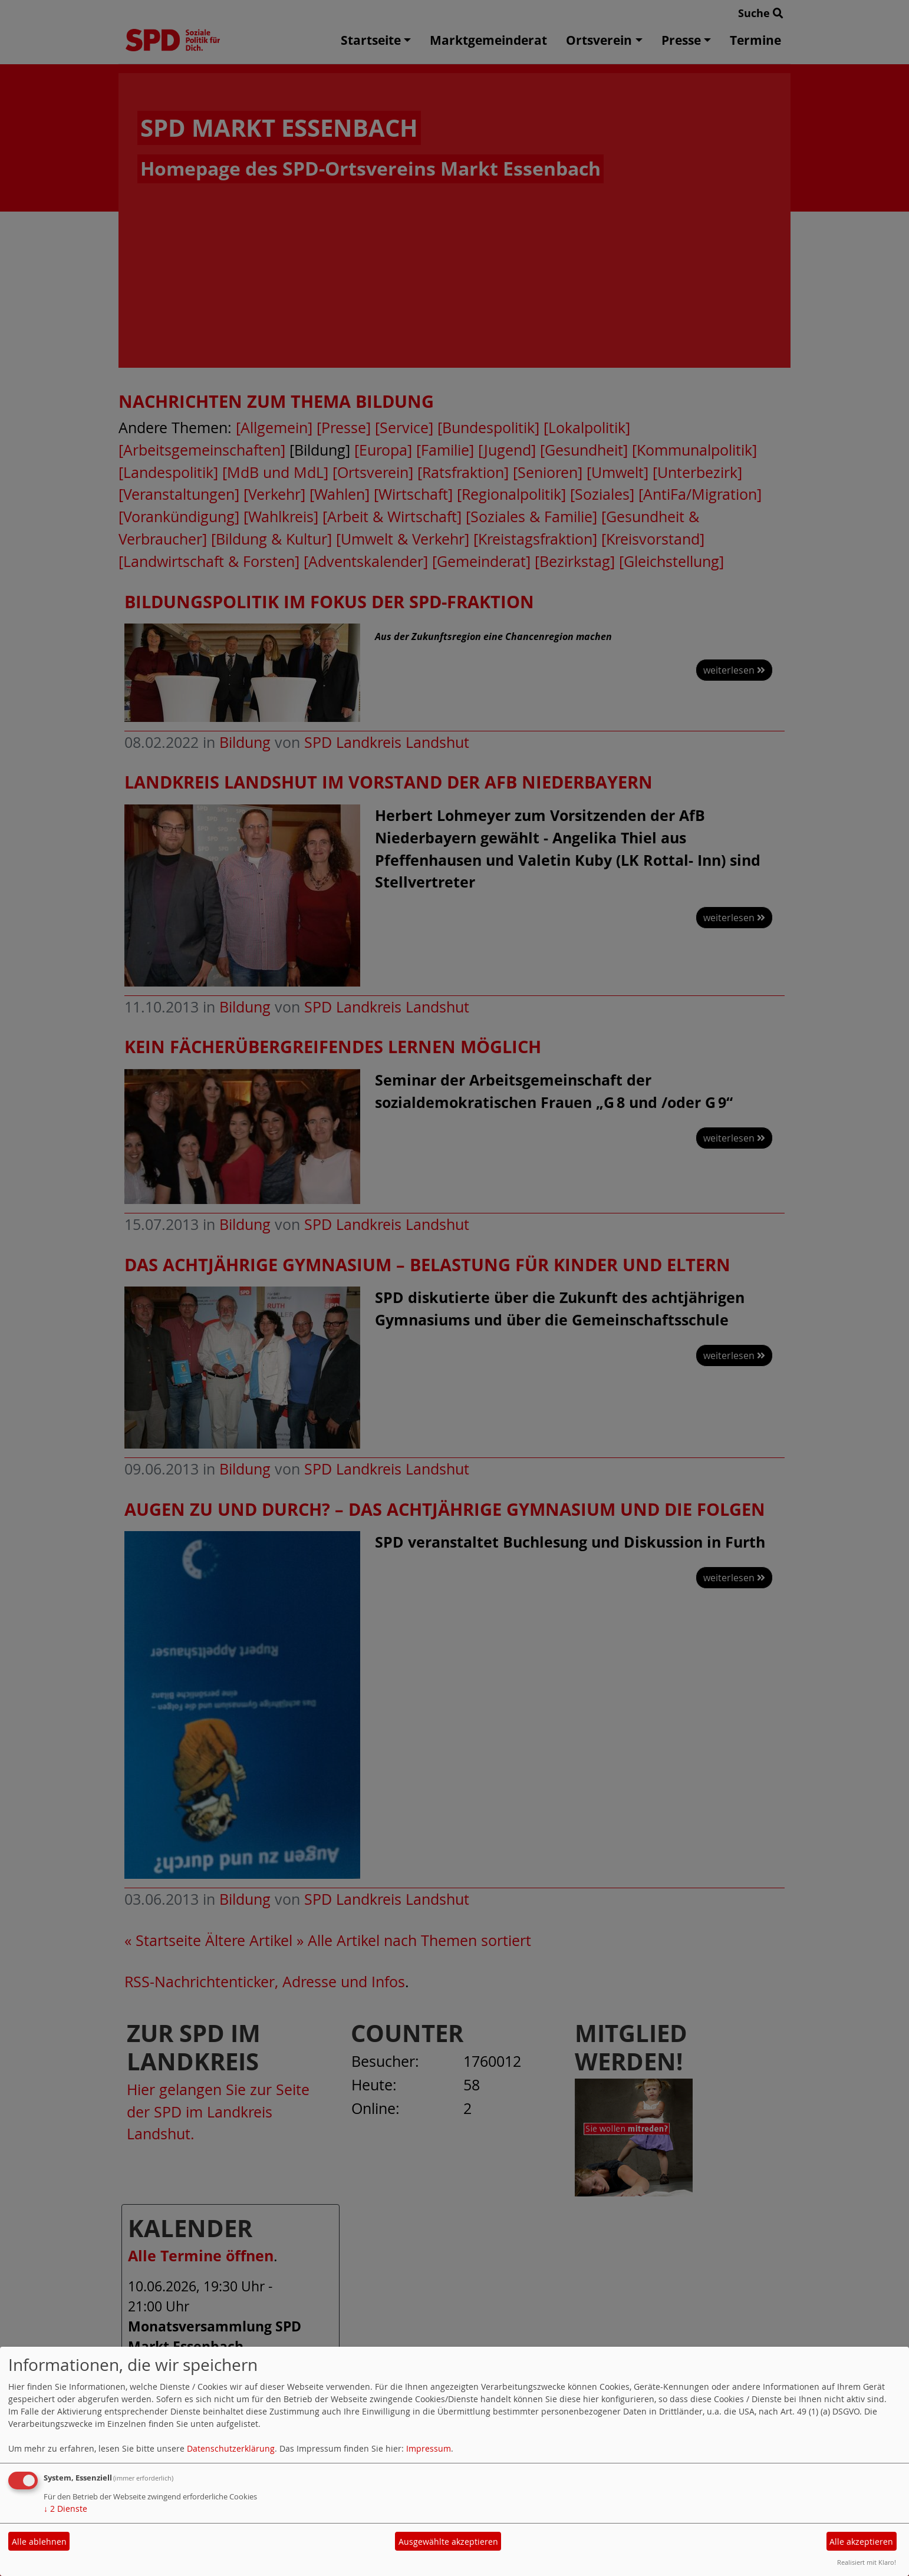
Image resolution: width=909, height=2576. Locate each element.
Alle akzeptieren (861, 2541)
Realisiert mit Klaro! (866, 2562)
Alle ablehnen (39, 2541)
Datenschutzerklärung (231, 2448)
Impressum (428, 2448)
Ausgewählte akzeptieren (448, 2541)
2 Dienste (65, 2508)
